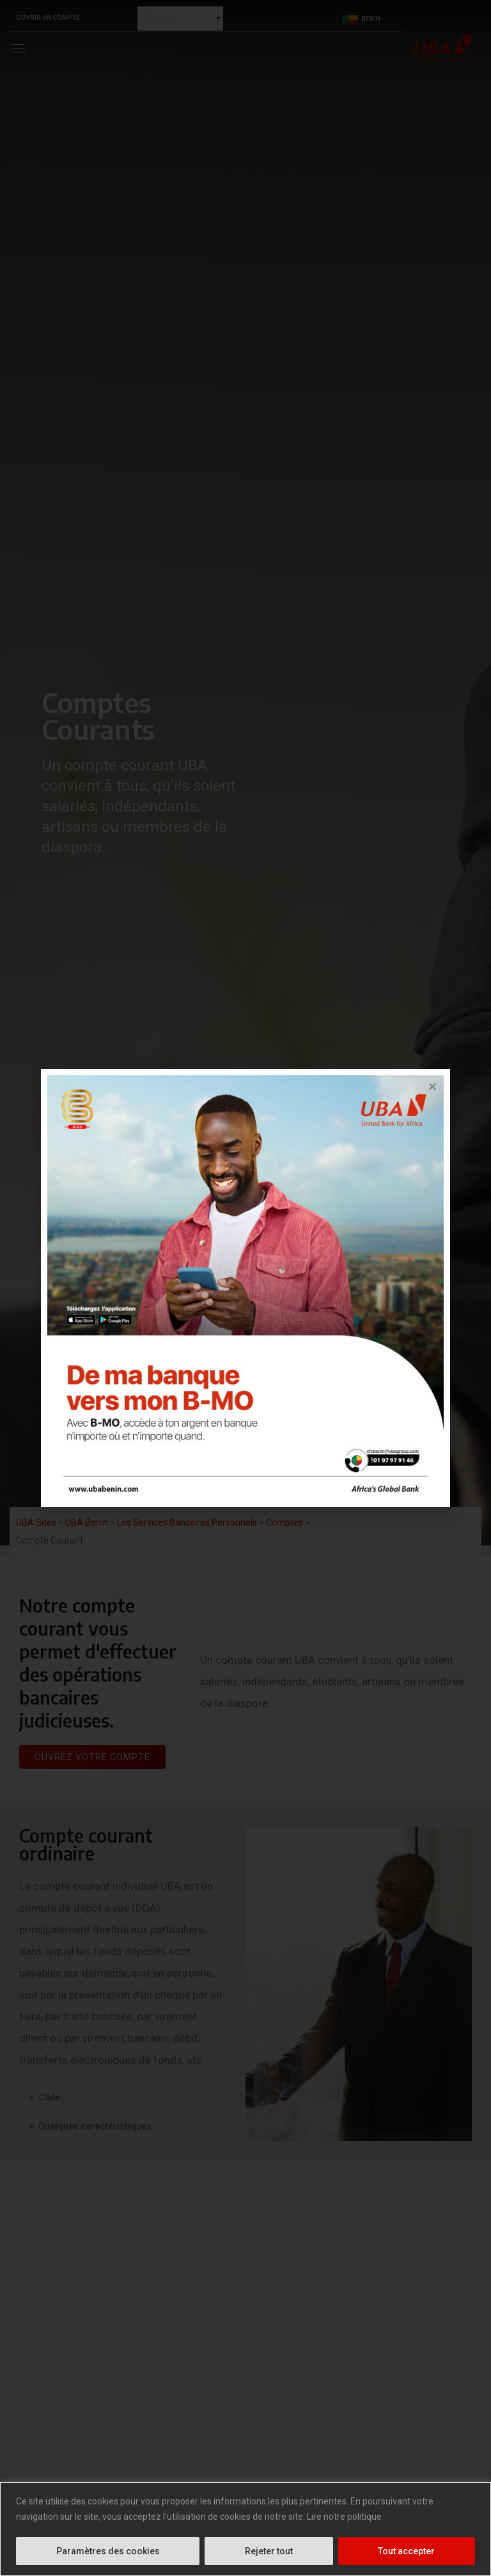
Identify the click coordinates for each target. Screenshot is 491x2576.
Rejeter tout (269, 2551)
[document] (245, 1288)
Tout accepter (406, 2551)
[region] (245, 2529)
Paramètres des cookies (108, 2551)
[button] (432, 1086)
